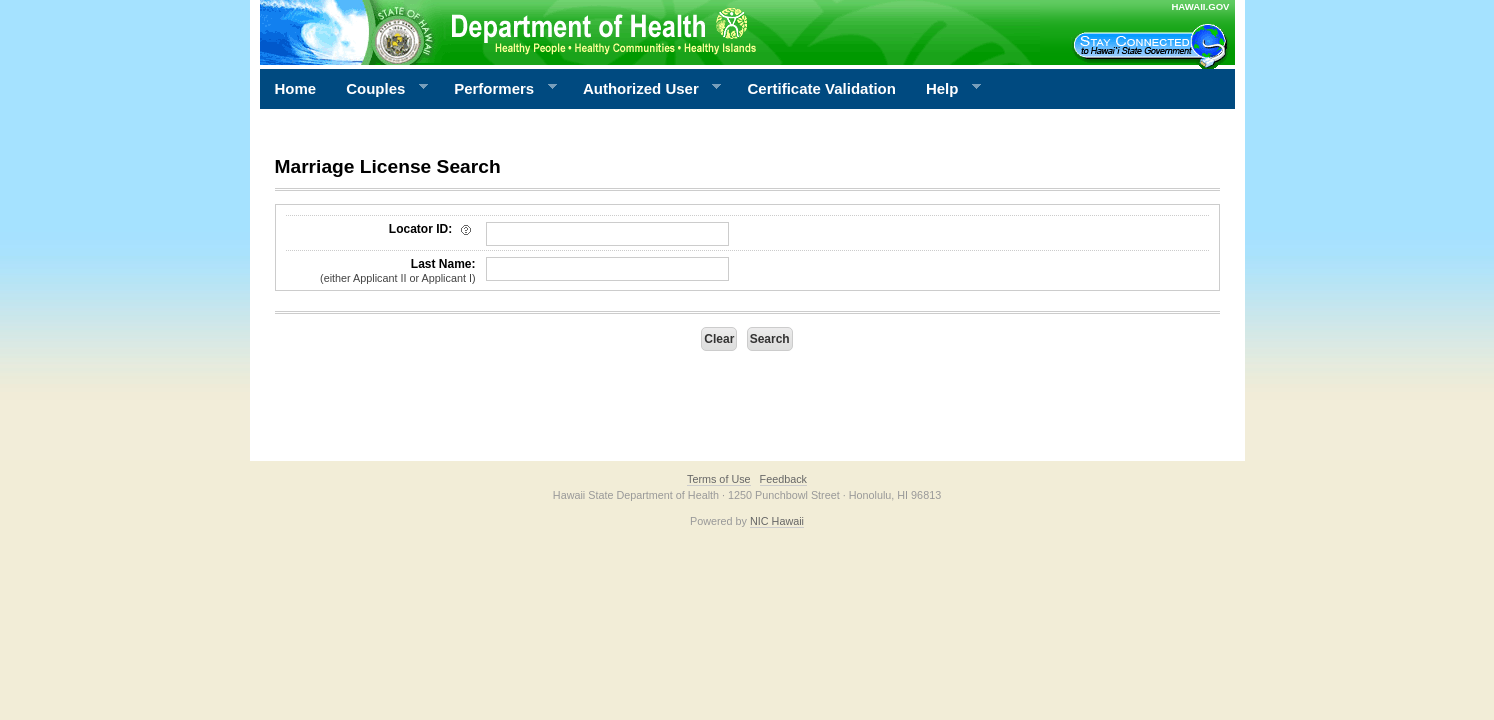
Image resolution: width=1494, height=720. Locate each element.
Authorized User (644, 89)
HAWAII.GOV (1200, 6)
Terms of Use (719, 479)
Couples (379, 89)
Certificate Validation (822, 88)
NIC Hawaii (777, 521)
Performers (498, 89)
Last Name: (381, 271)
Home (296, 88)
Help (946, 89)
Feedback (783, 479)
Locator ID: (432, 229)
